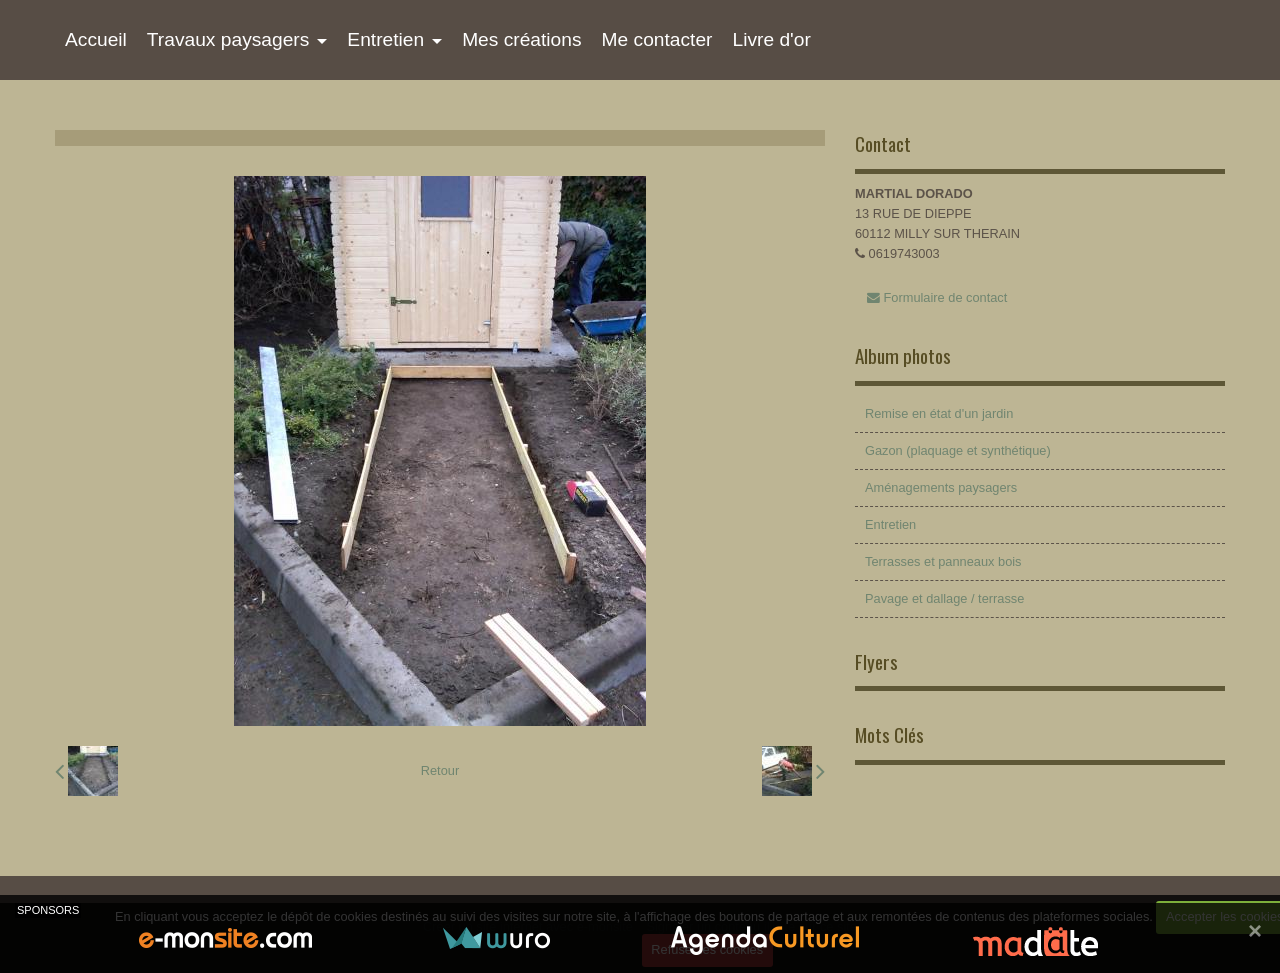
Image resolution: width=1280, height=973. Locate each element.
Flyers (876, 661)
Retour (440, 770)
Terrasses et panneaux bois (943, 561)
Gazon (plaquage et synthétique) (958, 450)
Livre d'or (771, 39)
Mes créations (521, 39)
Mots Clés (889, 734)
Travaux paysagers (228, 39)
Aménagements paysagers (941, 487)
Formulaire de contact (937, 297)
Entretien (385, 39)
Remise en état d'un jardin (939, 413)
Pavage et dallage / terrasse (944, 598)
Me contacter (657, 39)
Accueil (96, 39)
